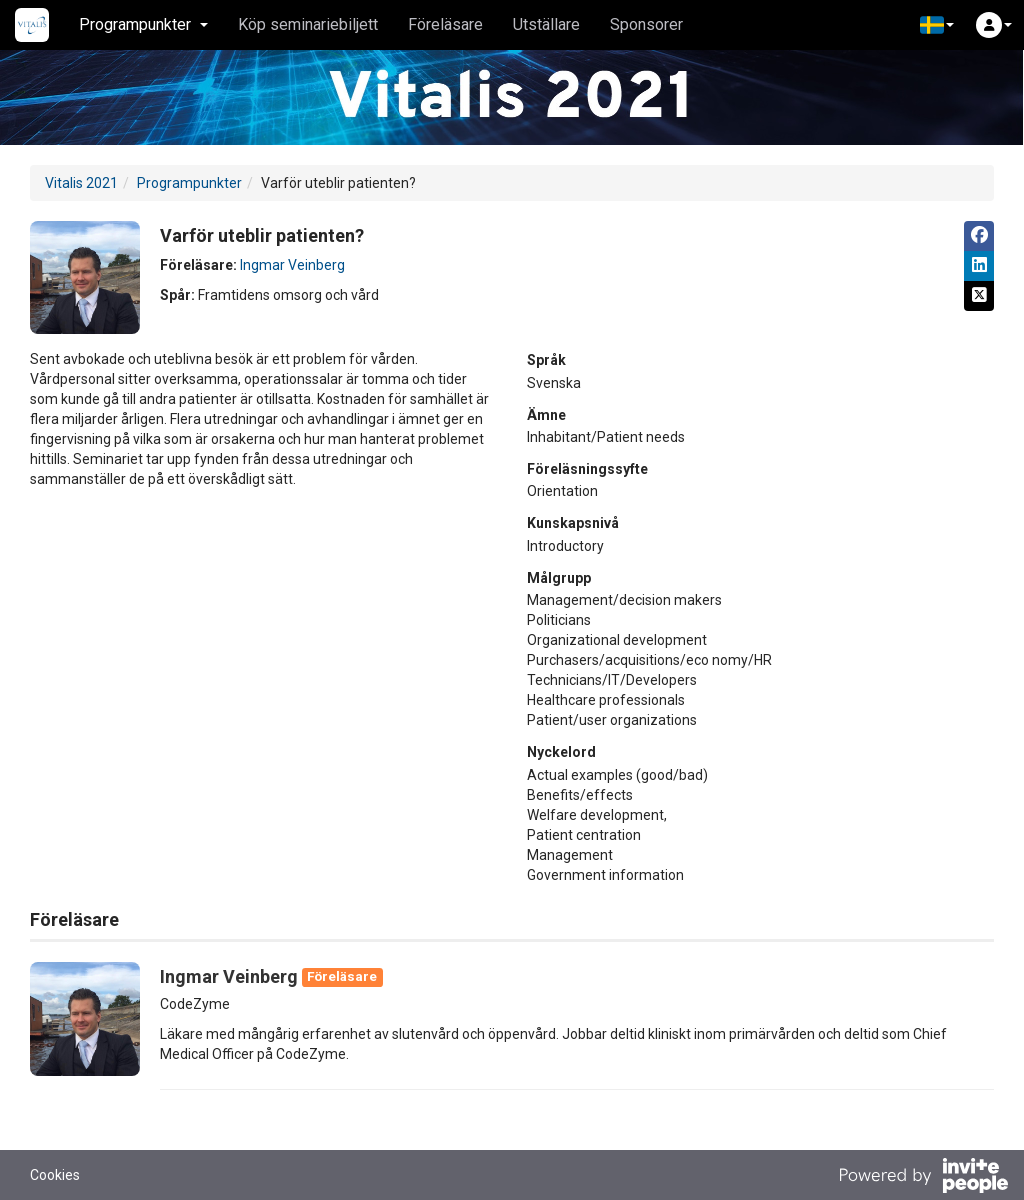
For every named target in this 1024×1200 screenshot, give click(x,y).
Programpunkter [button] (143, 24)
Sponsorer (646, 24)
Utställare (546, 24)
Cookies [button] (55, 1175)
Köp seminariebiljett (308, 24)
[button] (937, 25)
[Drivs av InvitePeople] (923, 1178)
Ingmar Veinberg (292, 265)
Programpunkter (189, 183)
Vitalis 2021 (81, 183)
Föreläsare (445, 24)
